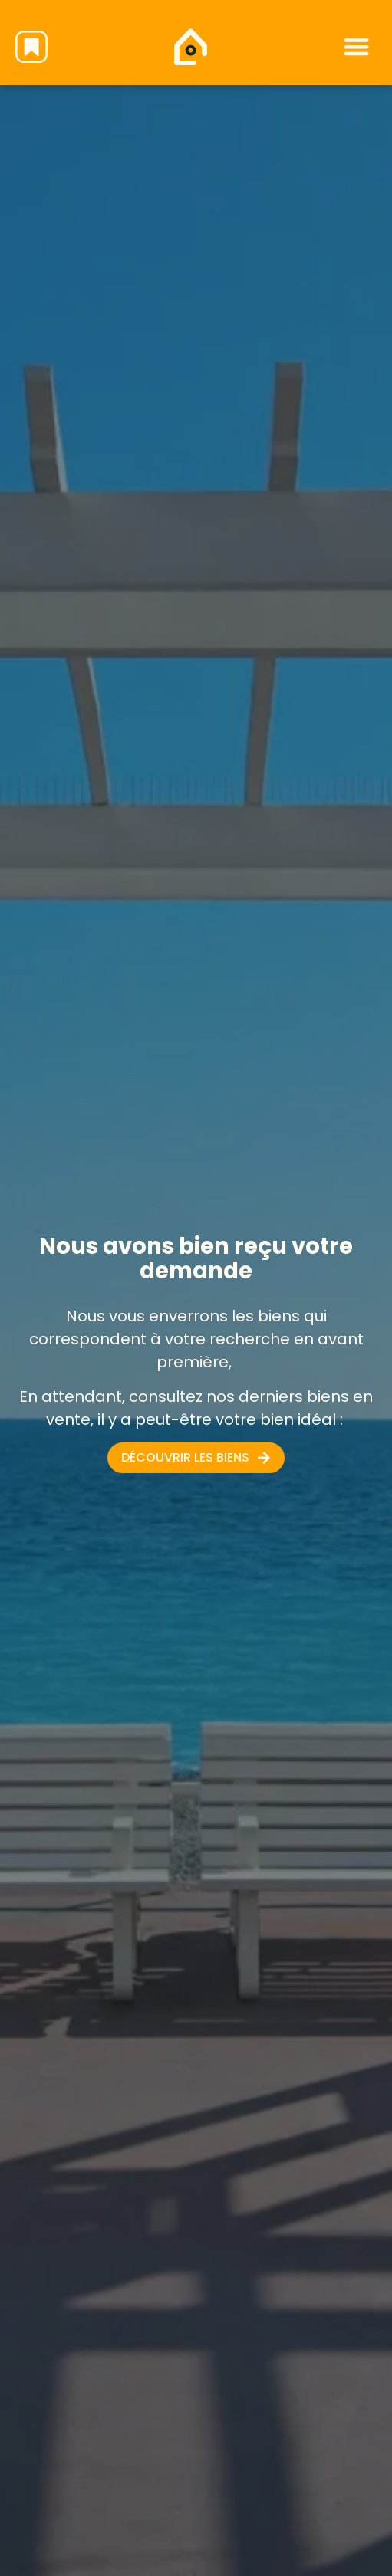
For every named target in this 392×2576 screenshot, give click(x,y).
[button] (356, 46)
